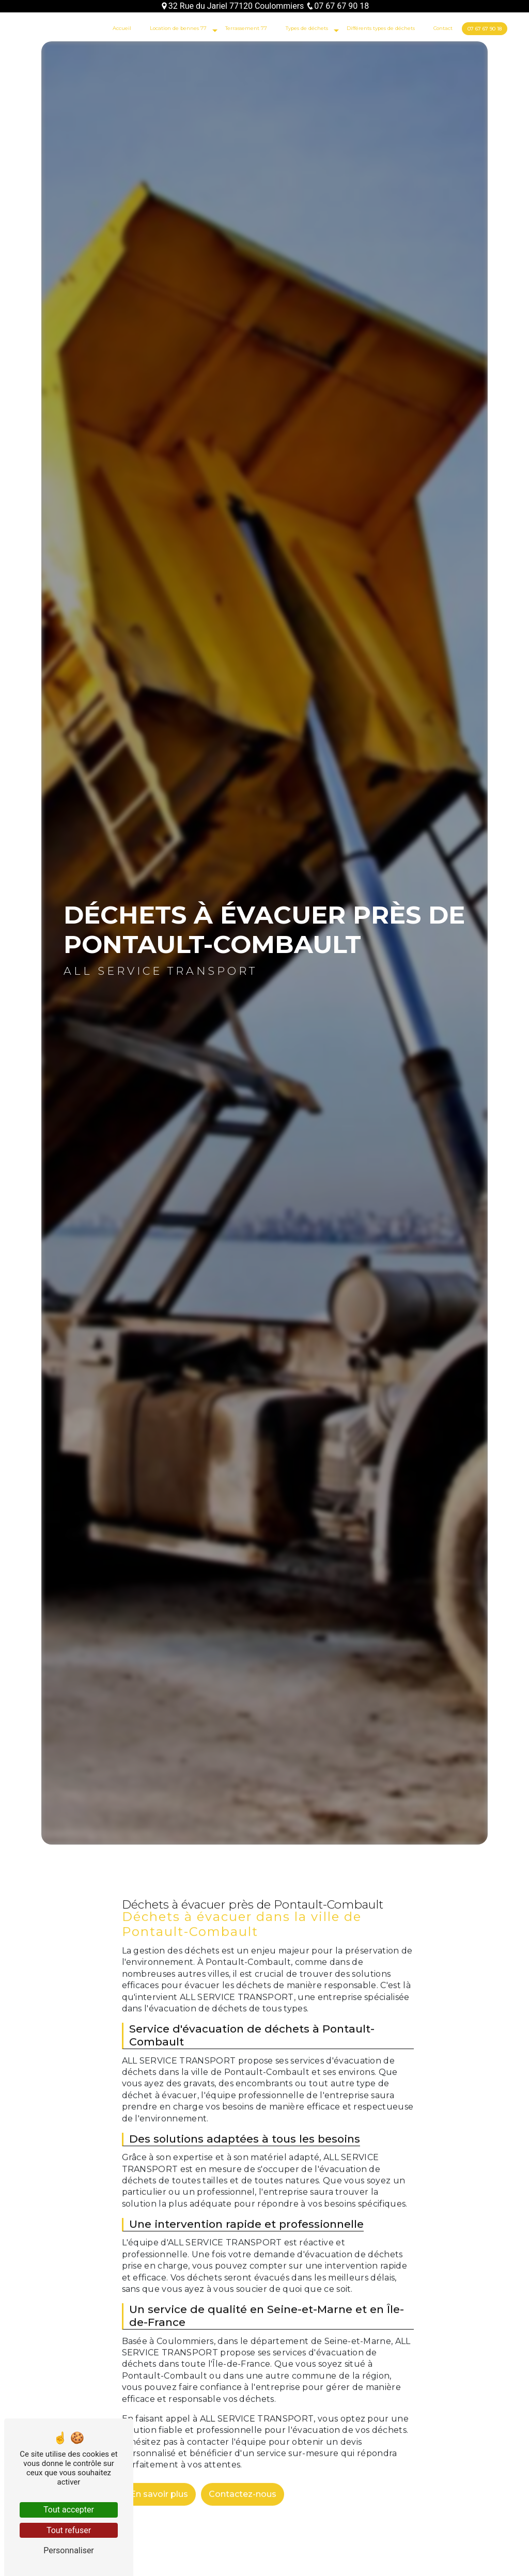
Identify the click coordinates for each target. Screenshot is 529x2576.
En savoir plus (159, 2479)
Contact (443, 28)
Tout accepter (68, 2510)
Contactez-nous (242, 2479)
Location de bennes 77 (178, 28)
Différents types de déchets (381, 28)
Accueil (122, 28)
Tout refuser (68, 2530)
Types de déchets (307, 28)
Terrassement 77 (246, 28)
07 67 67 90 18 (337, 6)
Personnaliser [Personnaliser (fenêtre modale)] (68, 2550)
